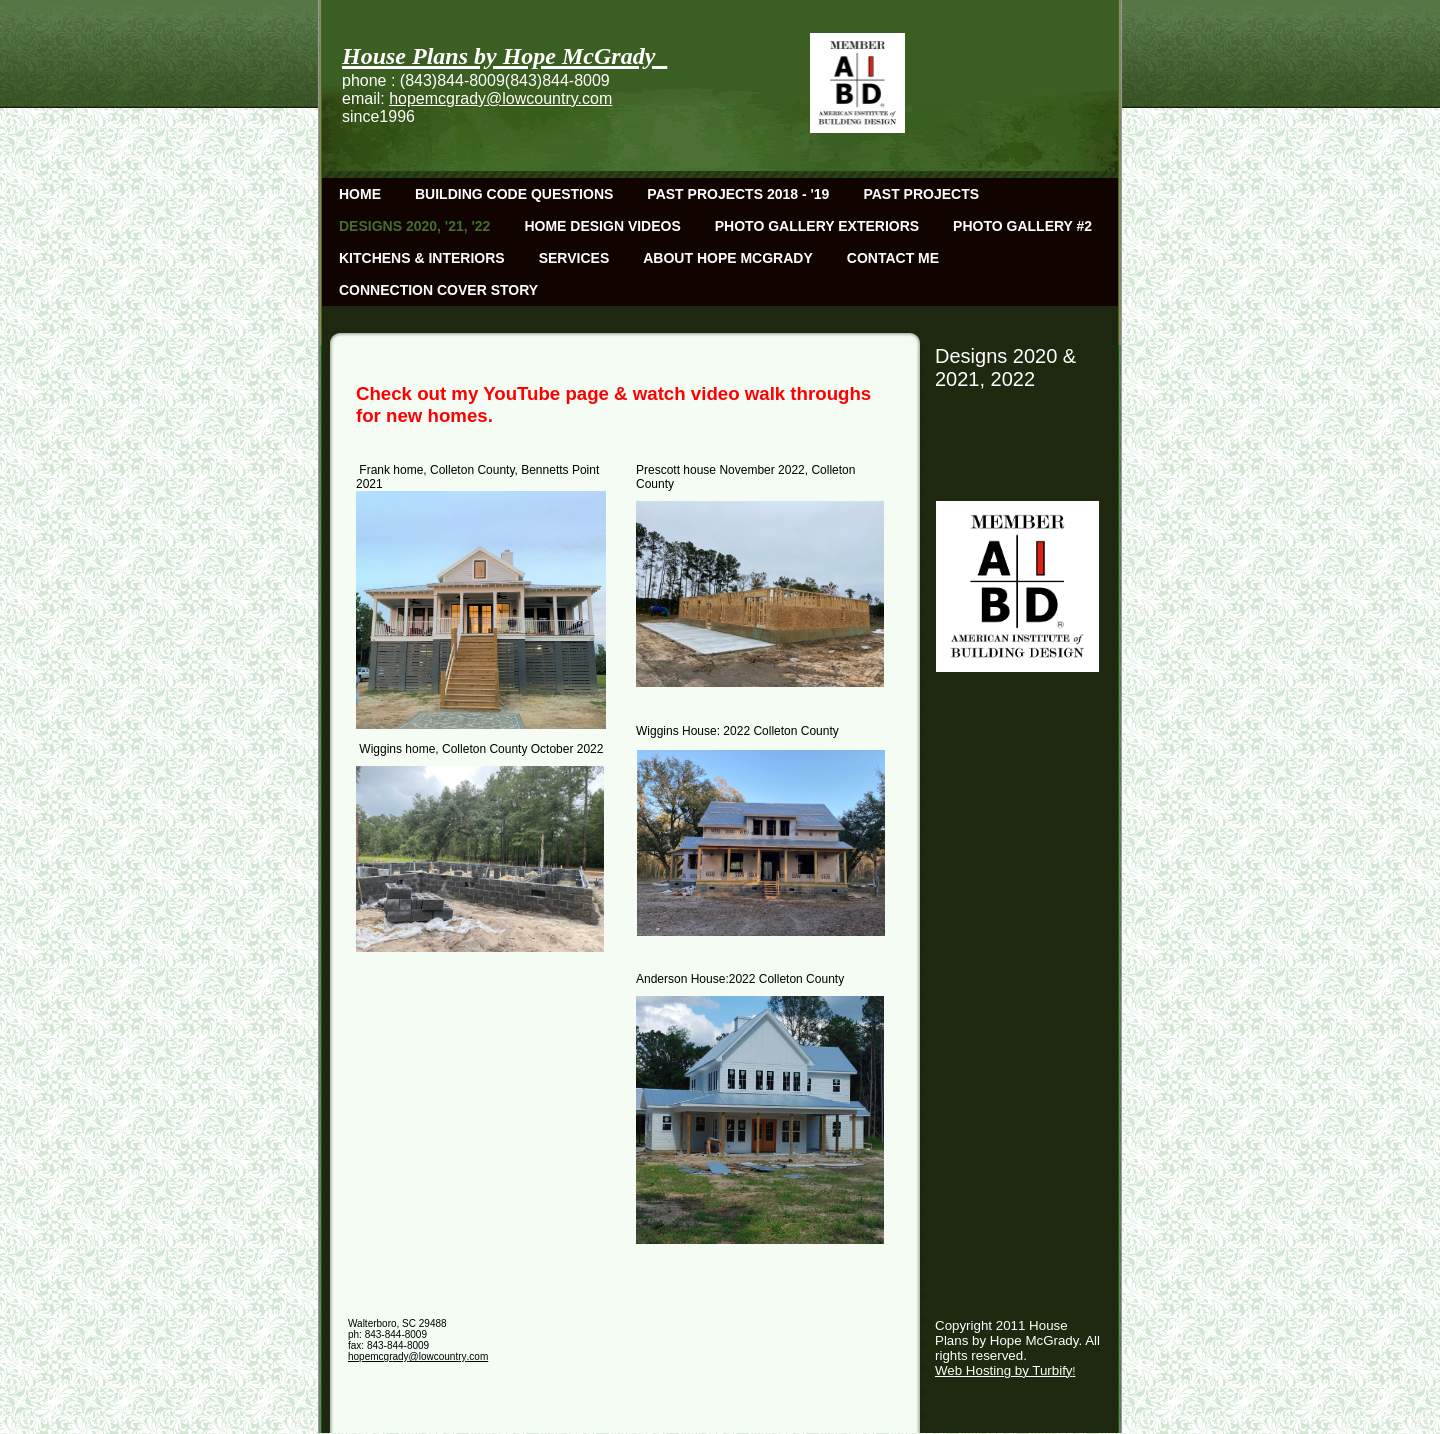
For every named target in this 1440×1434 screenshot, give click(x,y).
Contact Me (893, 258)
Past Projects (921, 194)
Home (360, 194)
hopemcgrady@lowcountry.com (500, 98)
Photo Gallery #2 (1022, 226)
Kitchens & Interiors (422, 258)
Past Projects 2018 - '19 (738, 194)
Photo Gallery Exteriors (817, 226)
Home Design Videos (602, 226)
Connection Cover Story (438, 290)
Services (574, 258)
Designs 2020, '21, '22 (414, 226)
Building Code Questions (514, 194)
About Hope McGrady (728, 258)
